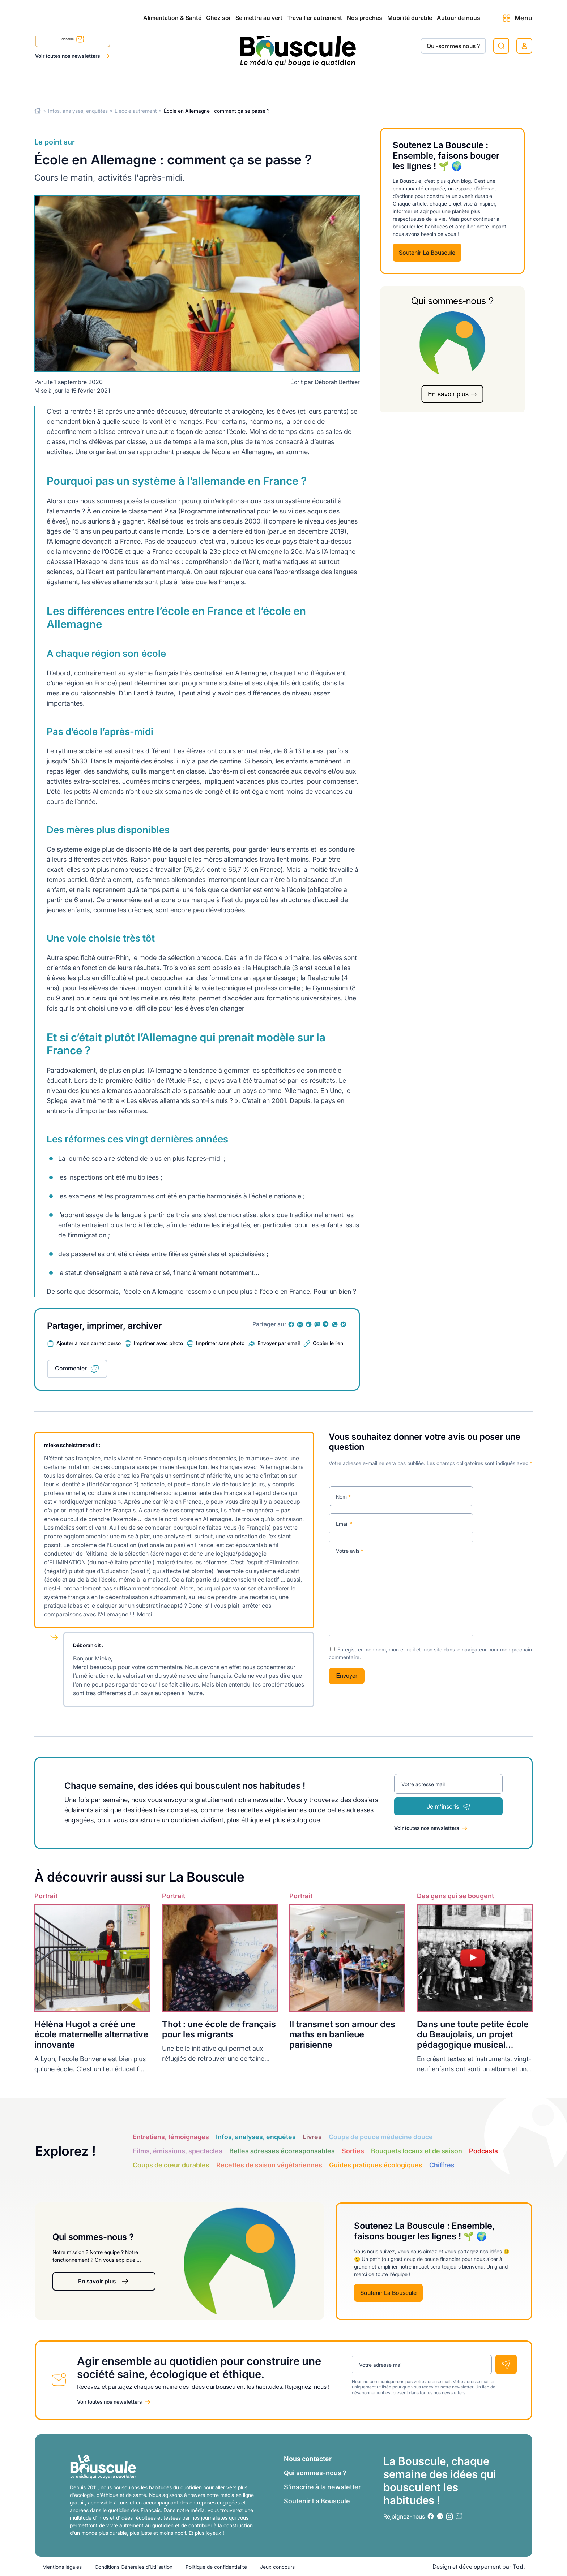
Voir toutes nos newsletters (68, 56)
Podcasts (483, 2151)
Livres (312, 2137)
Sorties (353, 2151)
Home (37, 110)
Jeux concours (277, 2566)
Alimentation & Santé (64, 83)
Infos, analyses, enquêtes (78, 111)
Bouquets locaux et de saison (416, 2151)
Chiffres (442, 2165)
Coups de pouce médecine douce (381, 2137)
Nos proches (319, 83)
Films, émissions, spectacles (177, 2151)
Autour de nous (444, 83)
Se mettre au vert (181, 83)
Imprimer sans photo (220, 1343)
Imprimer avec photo (158, 1343)
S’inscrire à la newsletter (322, 2486)
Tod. (519, 2566)
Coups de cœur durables (171, 2165)
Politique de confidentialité (216, 2566)
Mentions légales (62, 2566)
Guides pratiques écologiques (375, 2165)
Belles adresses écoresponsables (282, 2151)
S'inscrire (72, 40)
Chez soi (126, 83)
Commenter (71, 1368)
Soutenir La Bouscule (427, 252)
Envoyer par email (278, 1343)
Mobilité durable (379, 83)
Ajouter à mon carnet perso (88, 1343)
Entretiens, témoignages (171, 2137)
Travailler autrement (253, 83)
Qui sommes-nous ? (315, 2472)
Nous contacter (308, 2458)
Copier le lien (328, 1343)
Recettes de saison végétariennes (269, 2165)
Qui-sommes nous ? (453, 45)
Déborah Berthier (337, 381)
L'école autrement (136, 111)
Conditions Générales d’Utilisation (133, 2566)
